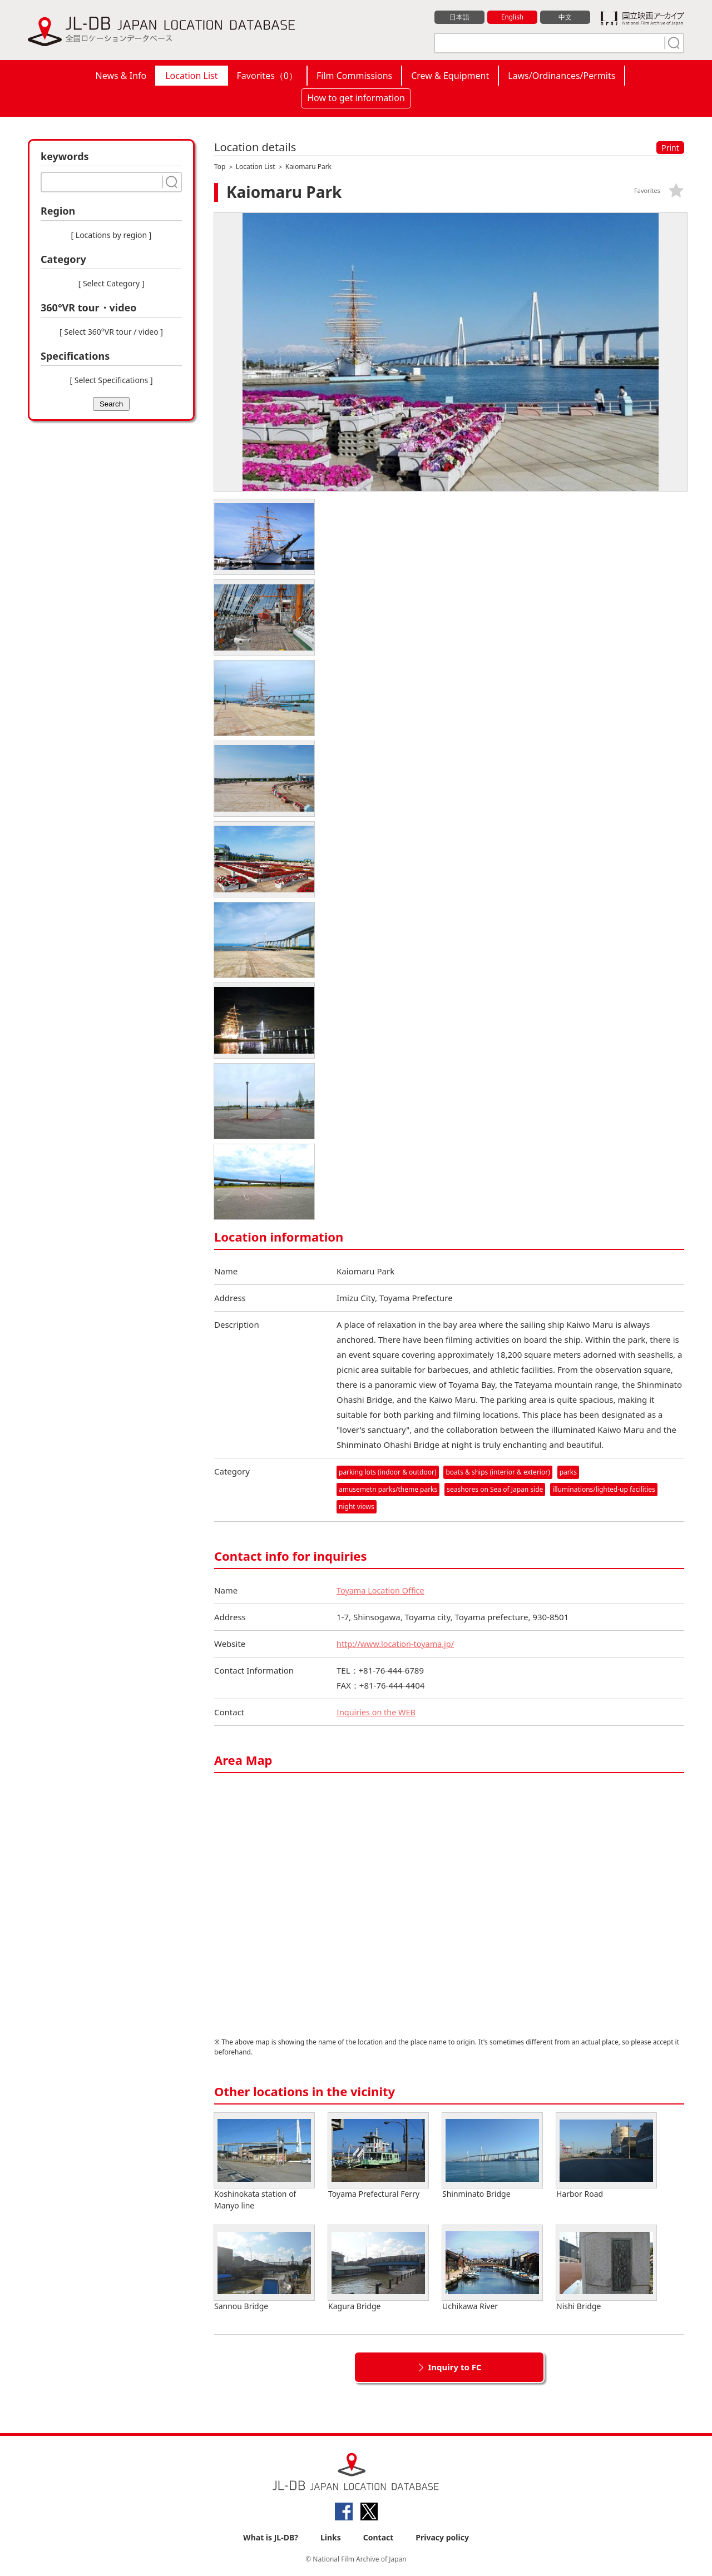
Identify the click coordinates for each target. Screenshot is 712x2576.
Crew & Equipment (450, 76)
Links (330, 2538)
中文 (565, 17)
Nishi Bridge (606, 2269)
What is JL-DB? (270, 2538)
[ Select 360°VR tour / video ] (111, 331)
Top (219, 166)
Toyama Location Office (382, 1590)
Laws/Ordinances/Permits (561, 76)
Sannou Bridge (264, 2269)
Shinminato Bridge (492, 2156)
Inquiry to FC (454, 2367)
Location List (191, 76)
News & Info (121, 76)
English (512, 17)
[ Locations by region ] (111, 235)
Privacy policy (442, 2538)
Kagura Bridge (378, 2269)
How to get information (356, 98)
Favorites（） (267, 76)
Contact (378, 2538)
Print (670, 147)
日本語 (460, 17)
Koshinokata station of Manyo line (264, 2162)
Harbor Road (606, 2156)
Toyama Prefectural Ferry (378, 2156)
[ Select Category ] (111, 283)
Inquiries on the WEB (378, 1712)
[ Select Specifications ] (111, 380)
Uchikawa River (492, 2269)
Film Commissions (354, 76)
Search (111, 404)
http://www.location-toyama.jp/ (398, 1644)
